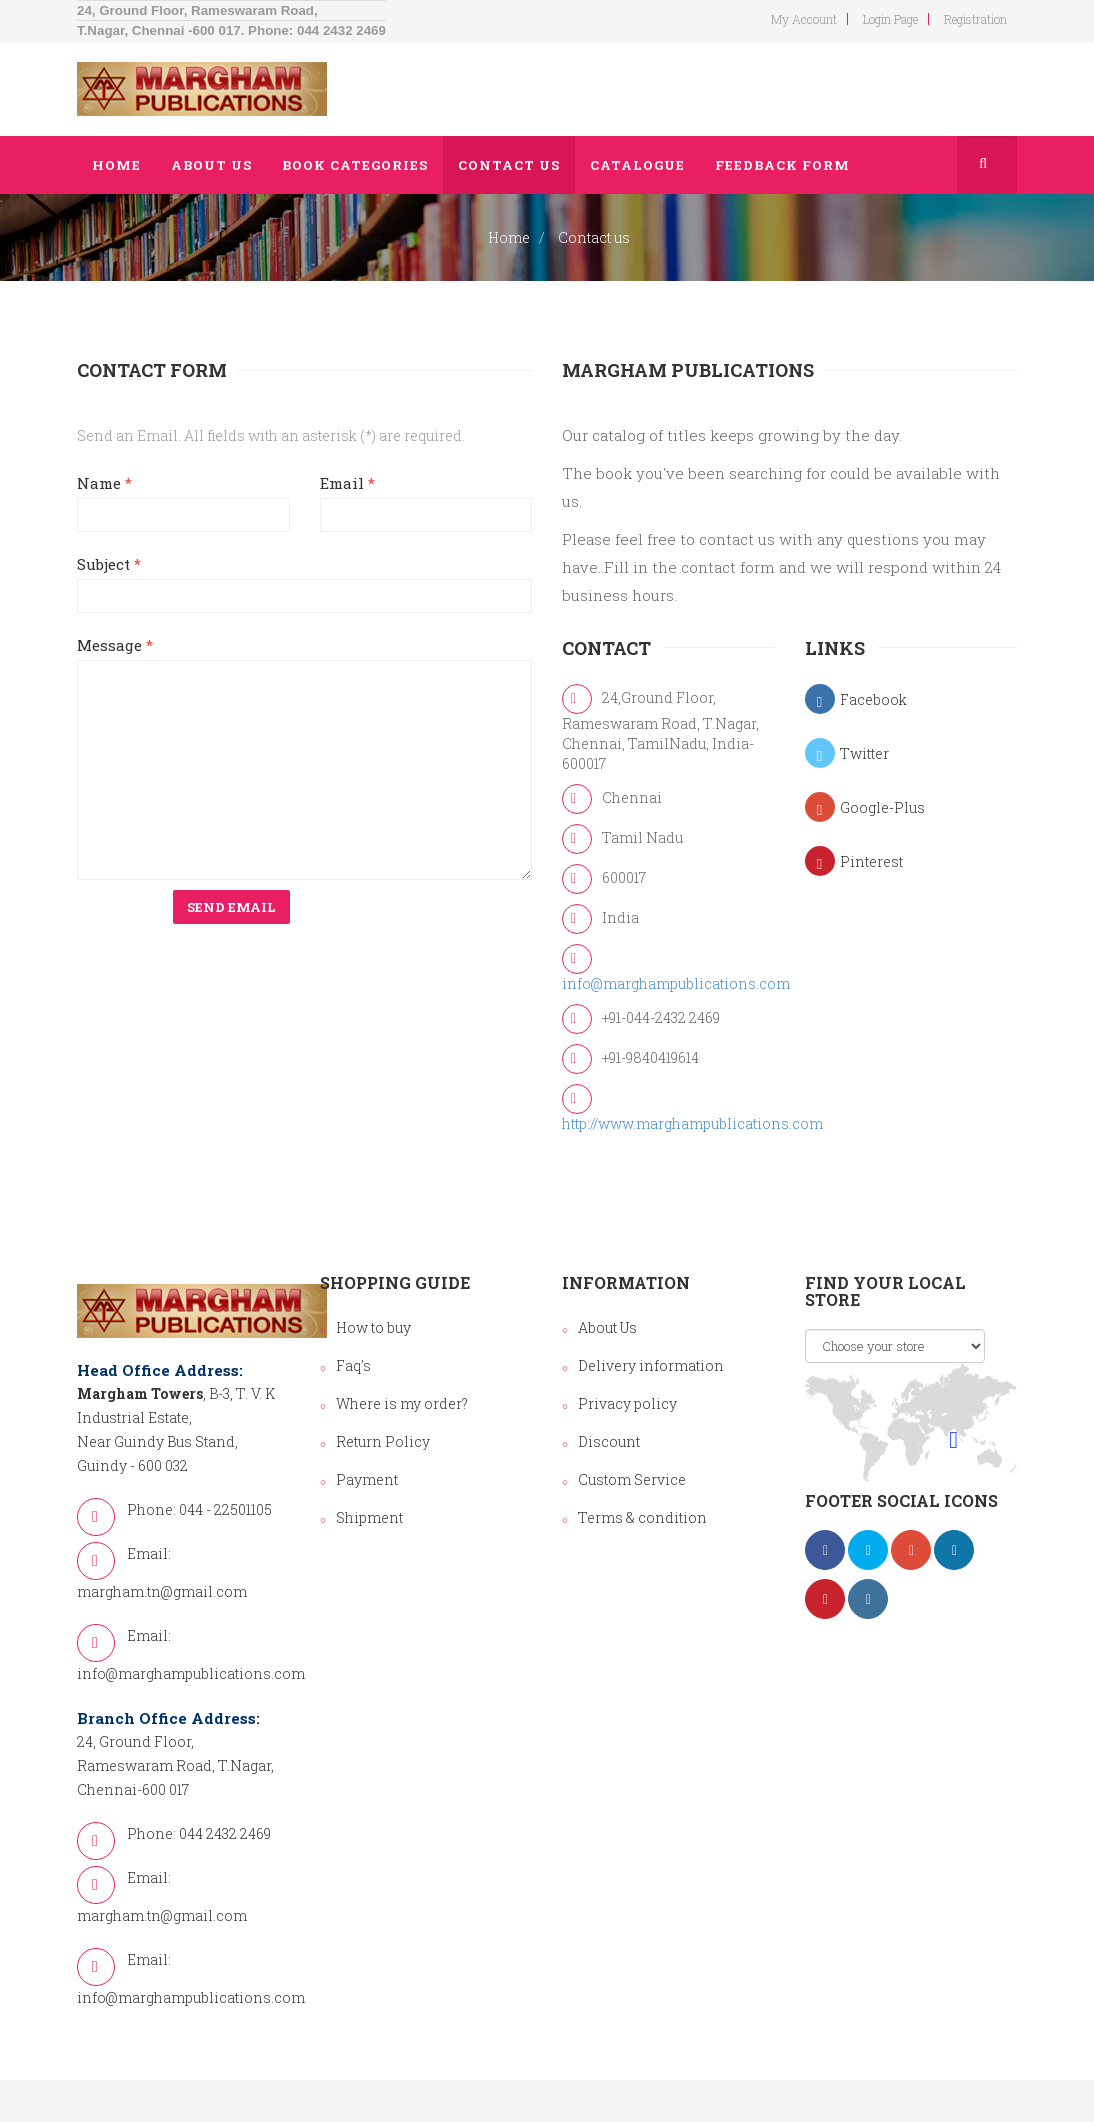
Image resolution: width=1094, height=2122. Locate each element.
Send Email (231, 907)
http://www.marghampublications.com (692, 1123)
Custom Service (632, 1479)
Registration (975, 19)
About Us (607, 1327)
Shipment (369, 1517)
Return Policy (383, 1441)
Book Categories (355, 165)
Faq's (353, 1365)
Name (104, 483)
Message (115, 645)
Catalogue (637, 165)
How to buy (373, 1327)
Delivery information (651, 1365)
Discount (609, 1441)
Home (116, 165)
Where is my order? (402, 1403)
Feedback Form (782, 165)
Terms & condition (642, 1517)
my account (804, 19)
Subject (109, 564)
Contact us (509, 165)
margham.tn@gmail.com (162, 1591)
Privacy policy (627, 1403)
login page (890, 19)
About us (211, 165)
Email (347, 483)
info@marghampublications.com (676, 983)
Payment (367, 1479)
